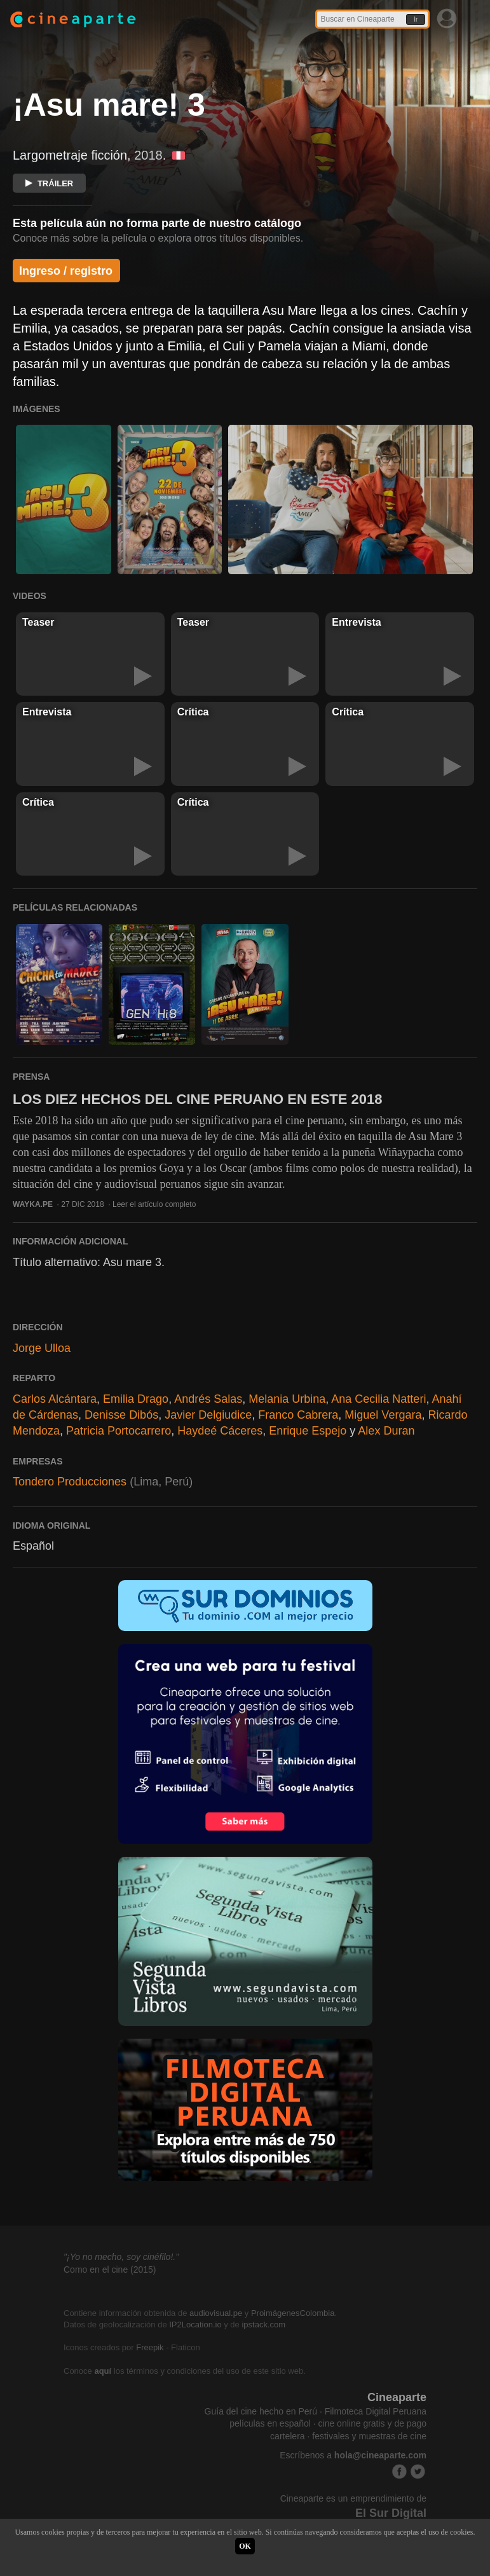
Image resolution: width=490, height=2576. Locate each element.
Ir (416, 19)
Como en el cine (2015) (110, 2269)
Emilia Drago (135, 1399)
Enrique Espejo (307, 1430)
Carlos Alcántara (55, 1399)
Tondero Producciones (69, 1481)
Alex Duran (386, 1430)
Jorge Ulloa (42, 1348)
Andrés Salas (208, 1399)
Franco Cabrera (298, 1415)
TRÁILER (49, 183)
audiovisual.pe (215, 2313)
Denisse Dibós (121, 1415)
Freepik (149, 2347)
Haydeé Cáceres (219, 1430)
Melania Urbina (286, 1399)
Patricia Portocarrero (118, 1430)
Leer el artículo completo (154, 1204)
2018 (148, 155)
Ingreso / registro (65, 271)
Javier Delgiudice (208, 1415)
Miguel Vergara (382, 1415)
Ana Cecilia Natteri (378, 1399)
